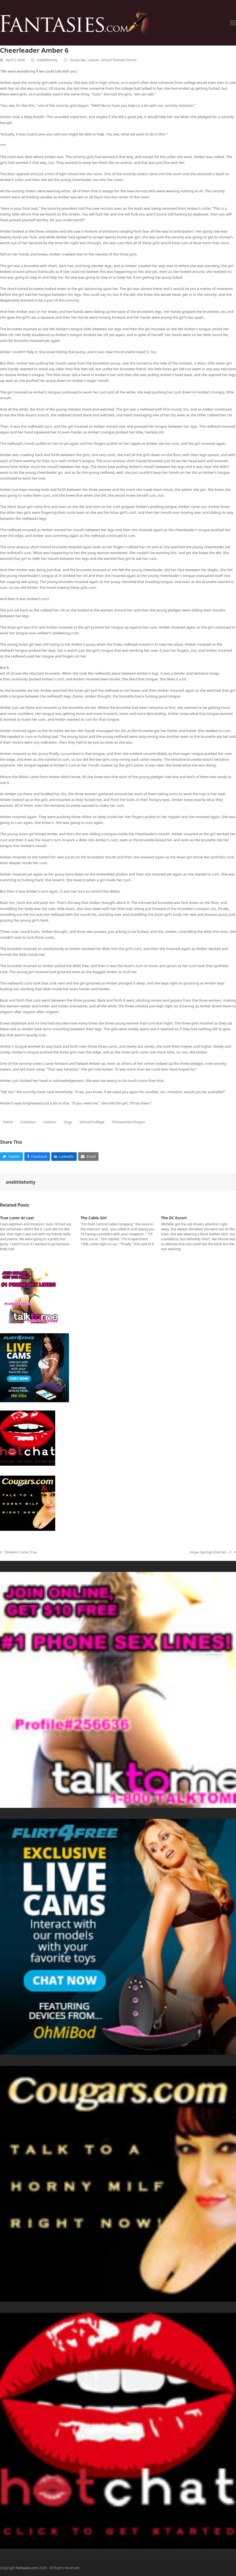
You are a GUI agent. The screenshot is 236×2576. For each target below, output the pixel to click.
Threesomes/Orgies (128, 1121)
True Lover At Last (17, 1217)
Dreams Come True (18, 1552)
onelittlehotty (47, 60)
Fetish (8, 1121)
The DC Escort (174, 1217)
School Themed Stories (119, 60)
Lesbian (93, 60)
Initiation (28, 1121)
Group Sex (78, 60)
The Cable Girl (94, 1217)
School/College (91, 1121)
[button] (233, 22)
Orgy (67, 1121)
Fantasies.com (27, 2568)
